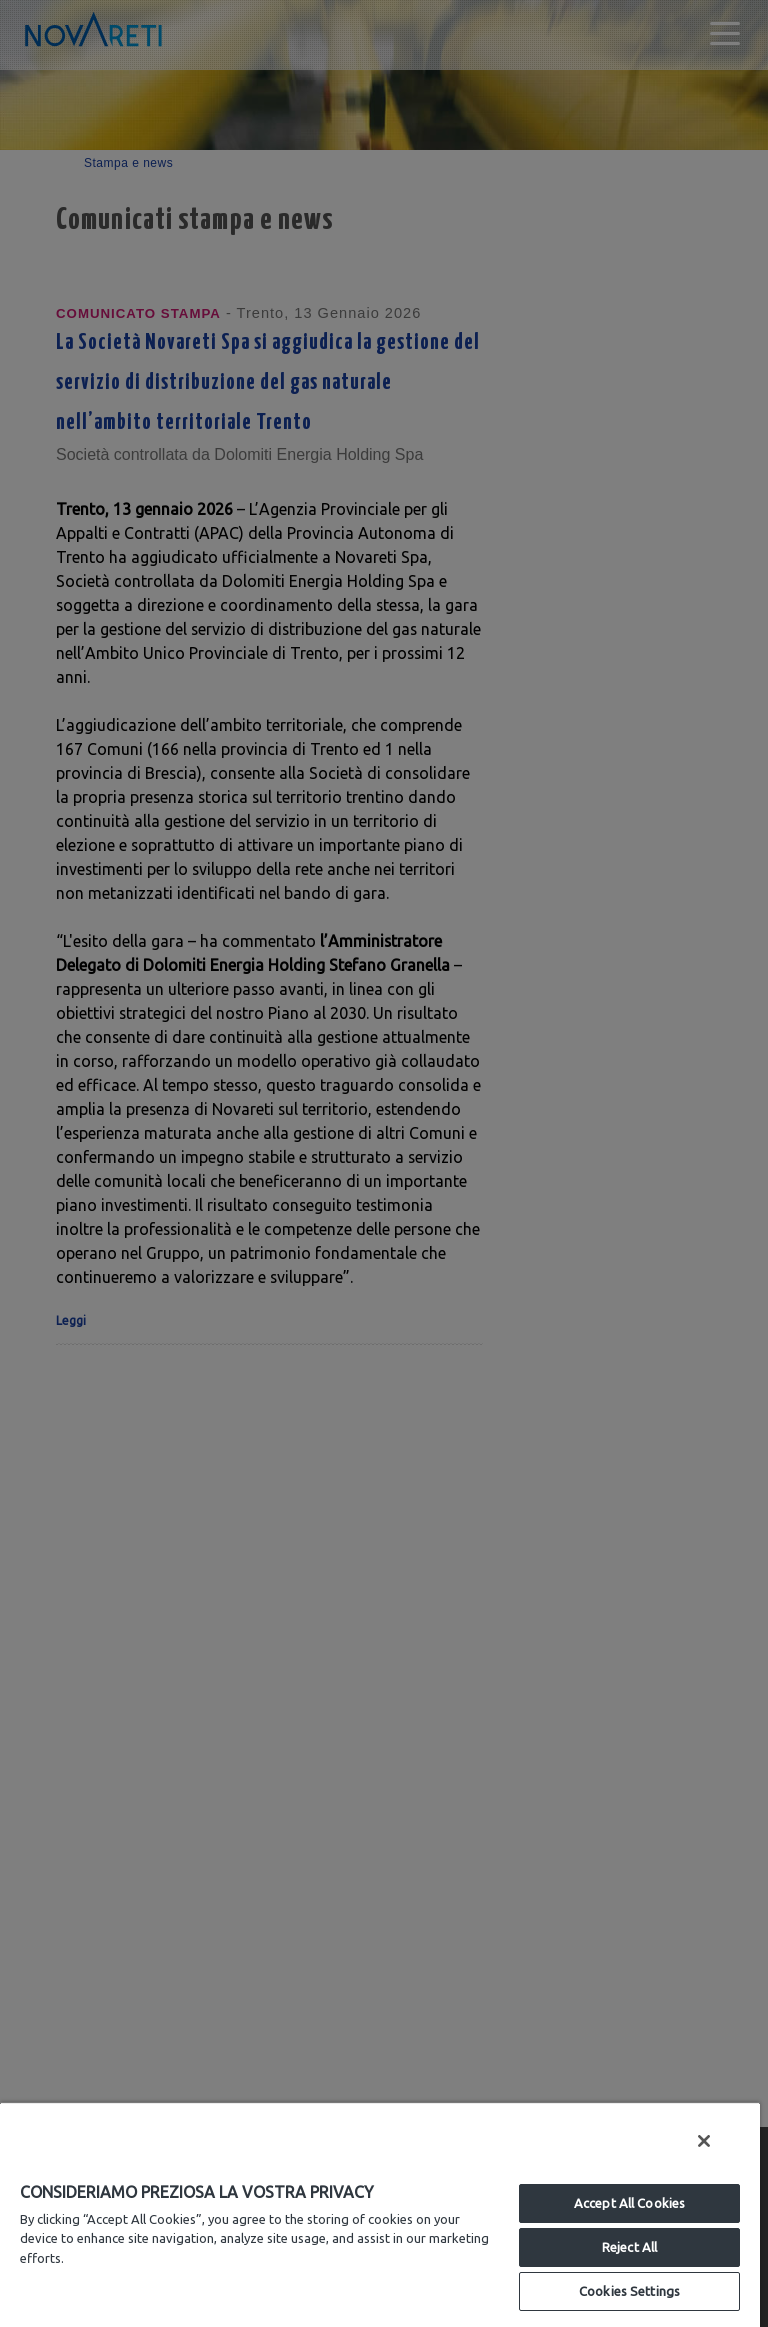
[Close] (704, 2141)
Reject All (629, 2247)
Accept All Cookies (629, 2203)
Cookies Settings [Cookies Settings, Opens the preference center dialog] (629, 2291)
